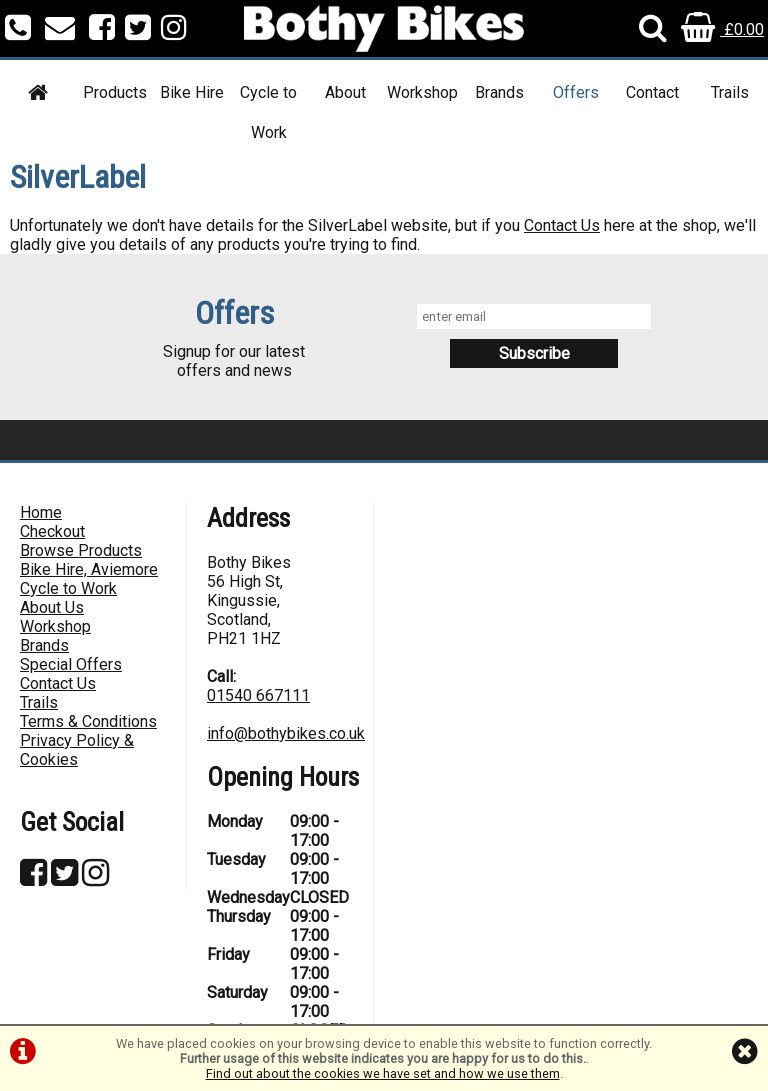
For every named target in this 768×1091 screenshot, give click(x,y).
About (345, 92)
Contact (652, 92)
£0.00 (722, 29)
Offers (576, 92)
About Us (52, 607)
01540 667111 (258, 695)
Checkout (52, 531)
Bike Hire (192, 92)
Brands (499, 92)
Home (41, 512)
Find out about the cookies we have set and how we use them (383, 1073)
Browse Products (81, 550)
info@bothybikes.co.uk (286, 733)
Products (115, 92)
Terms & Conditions (88, 721)
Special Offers (71, 664)
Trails (730, 92)
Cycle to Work (268, 112)
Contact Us (562, 225)
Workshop (422, 92)
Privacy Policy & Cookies (77, 750)
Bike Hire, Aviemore (89, 569)
